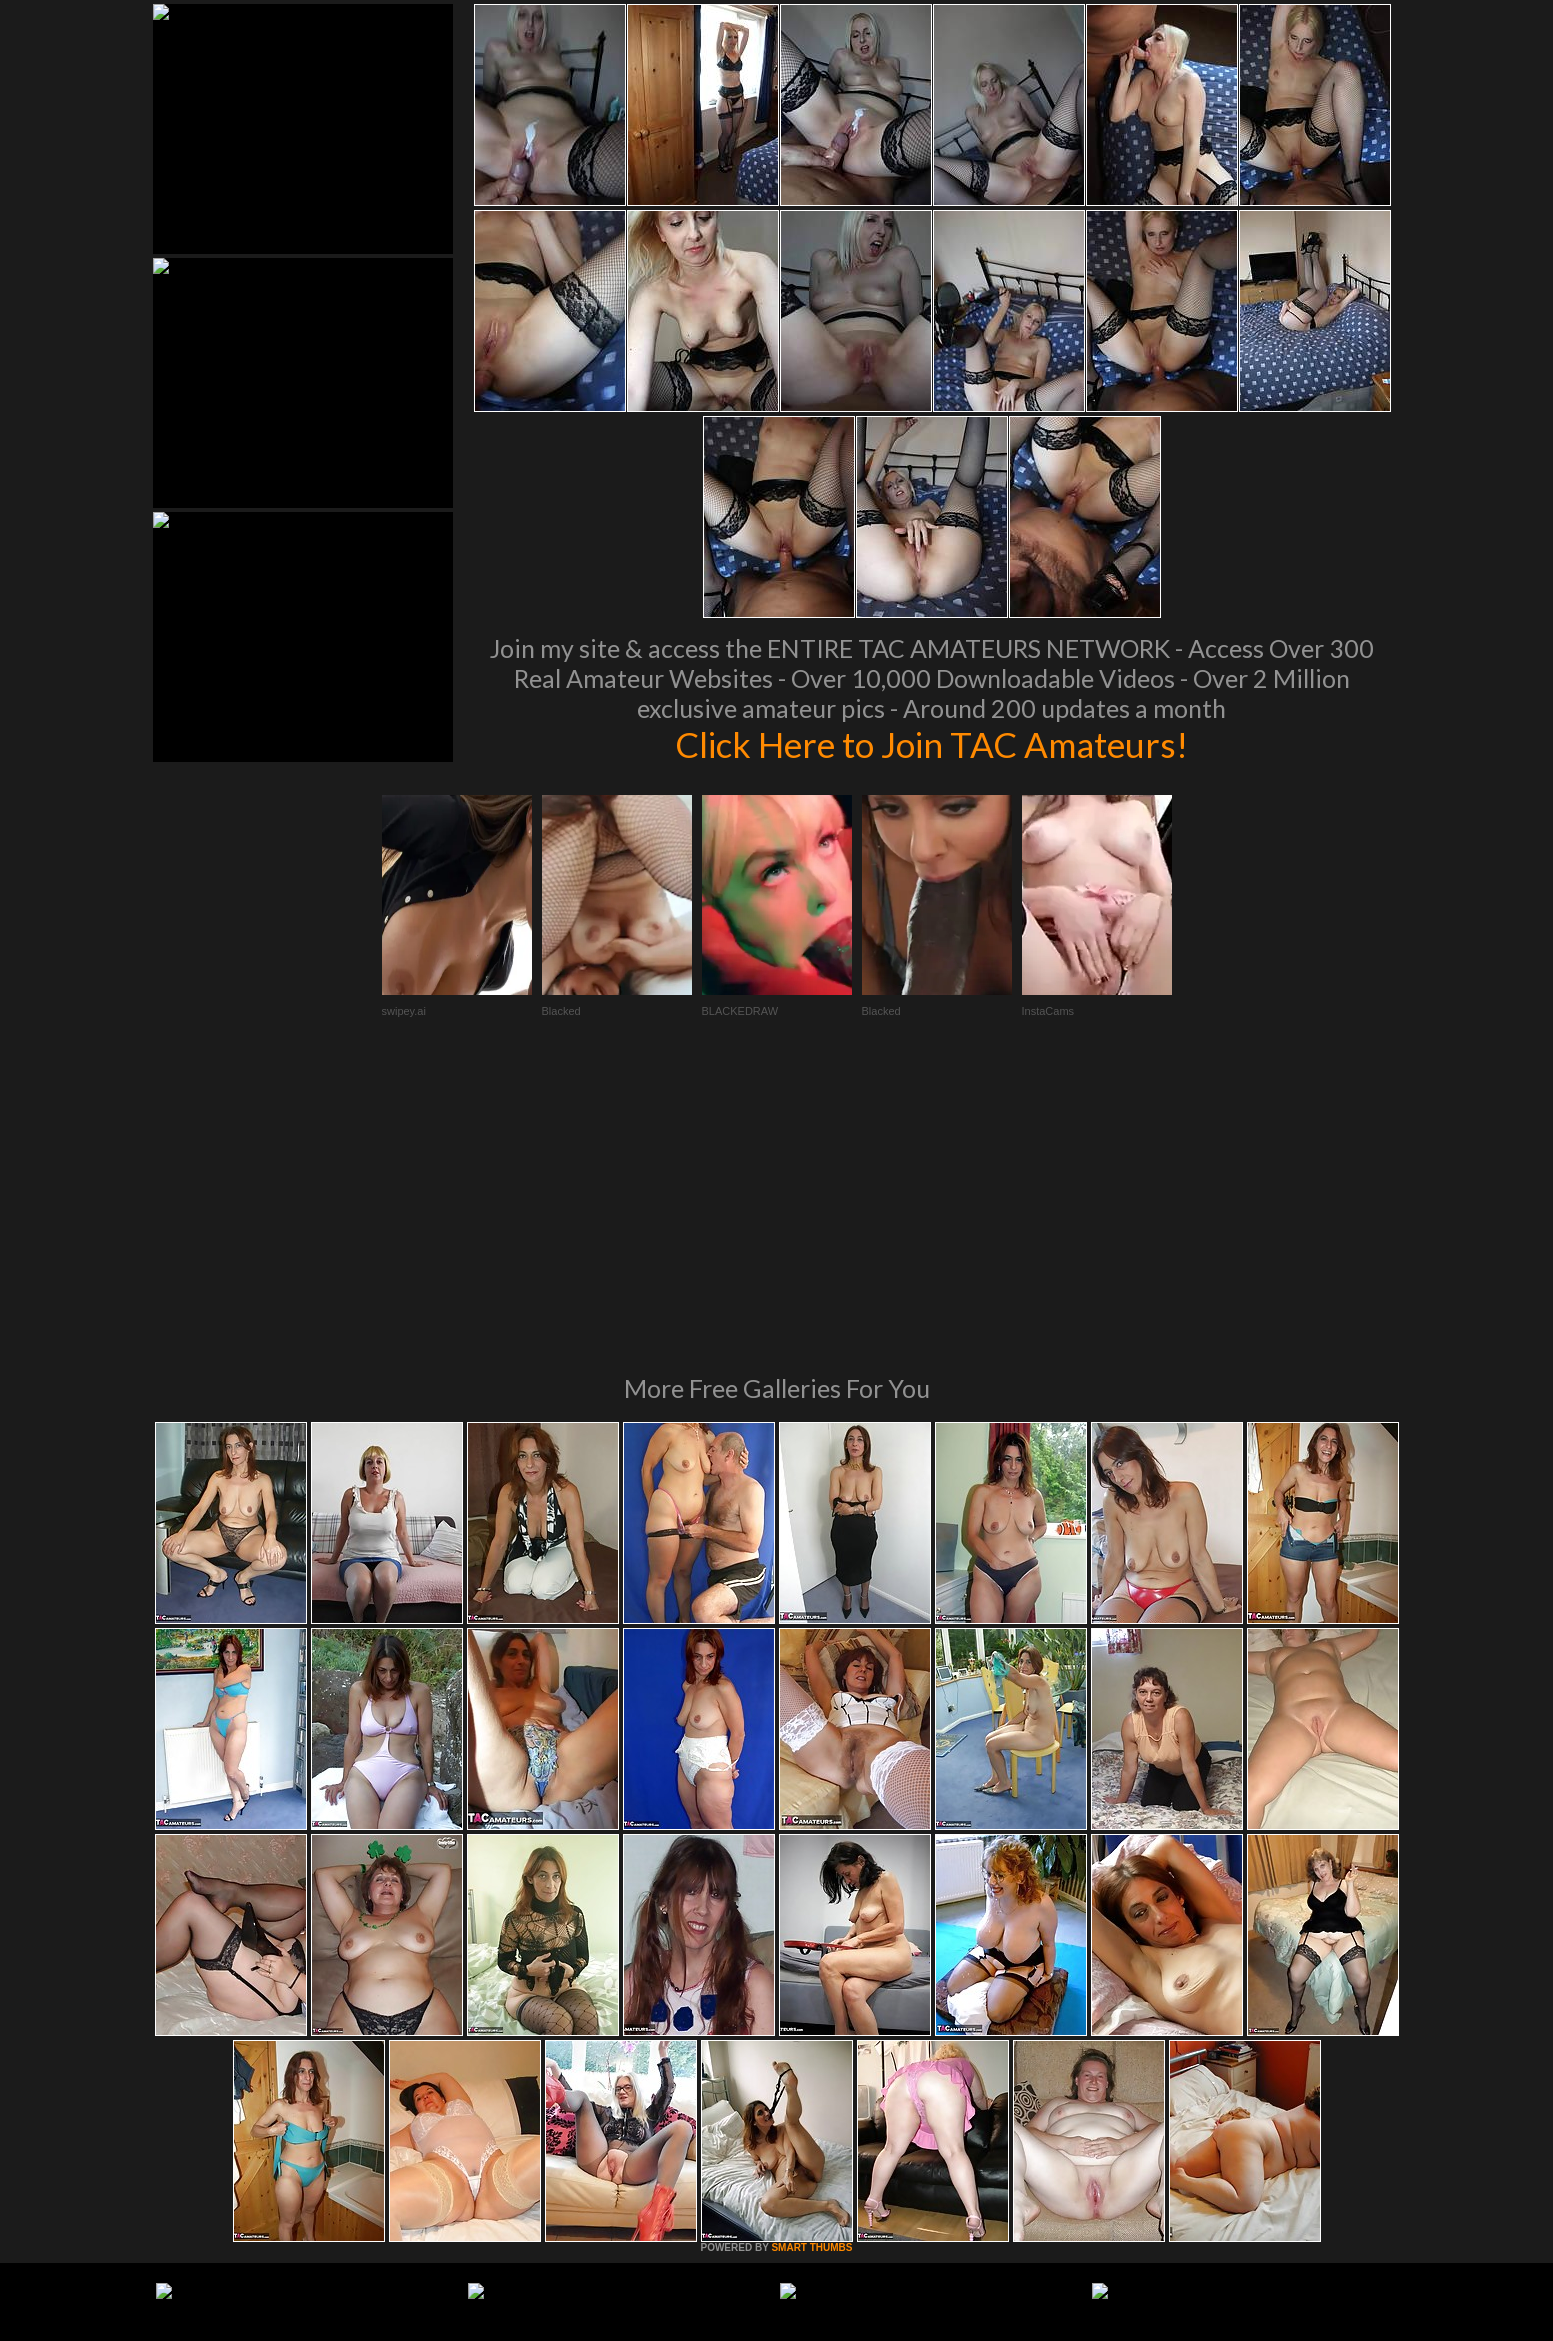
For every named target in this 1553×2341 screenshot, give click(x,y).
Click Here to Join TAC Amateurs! (931, 744)
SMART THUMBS (811, 1974)
